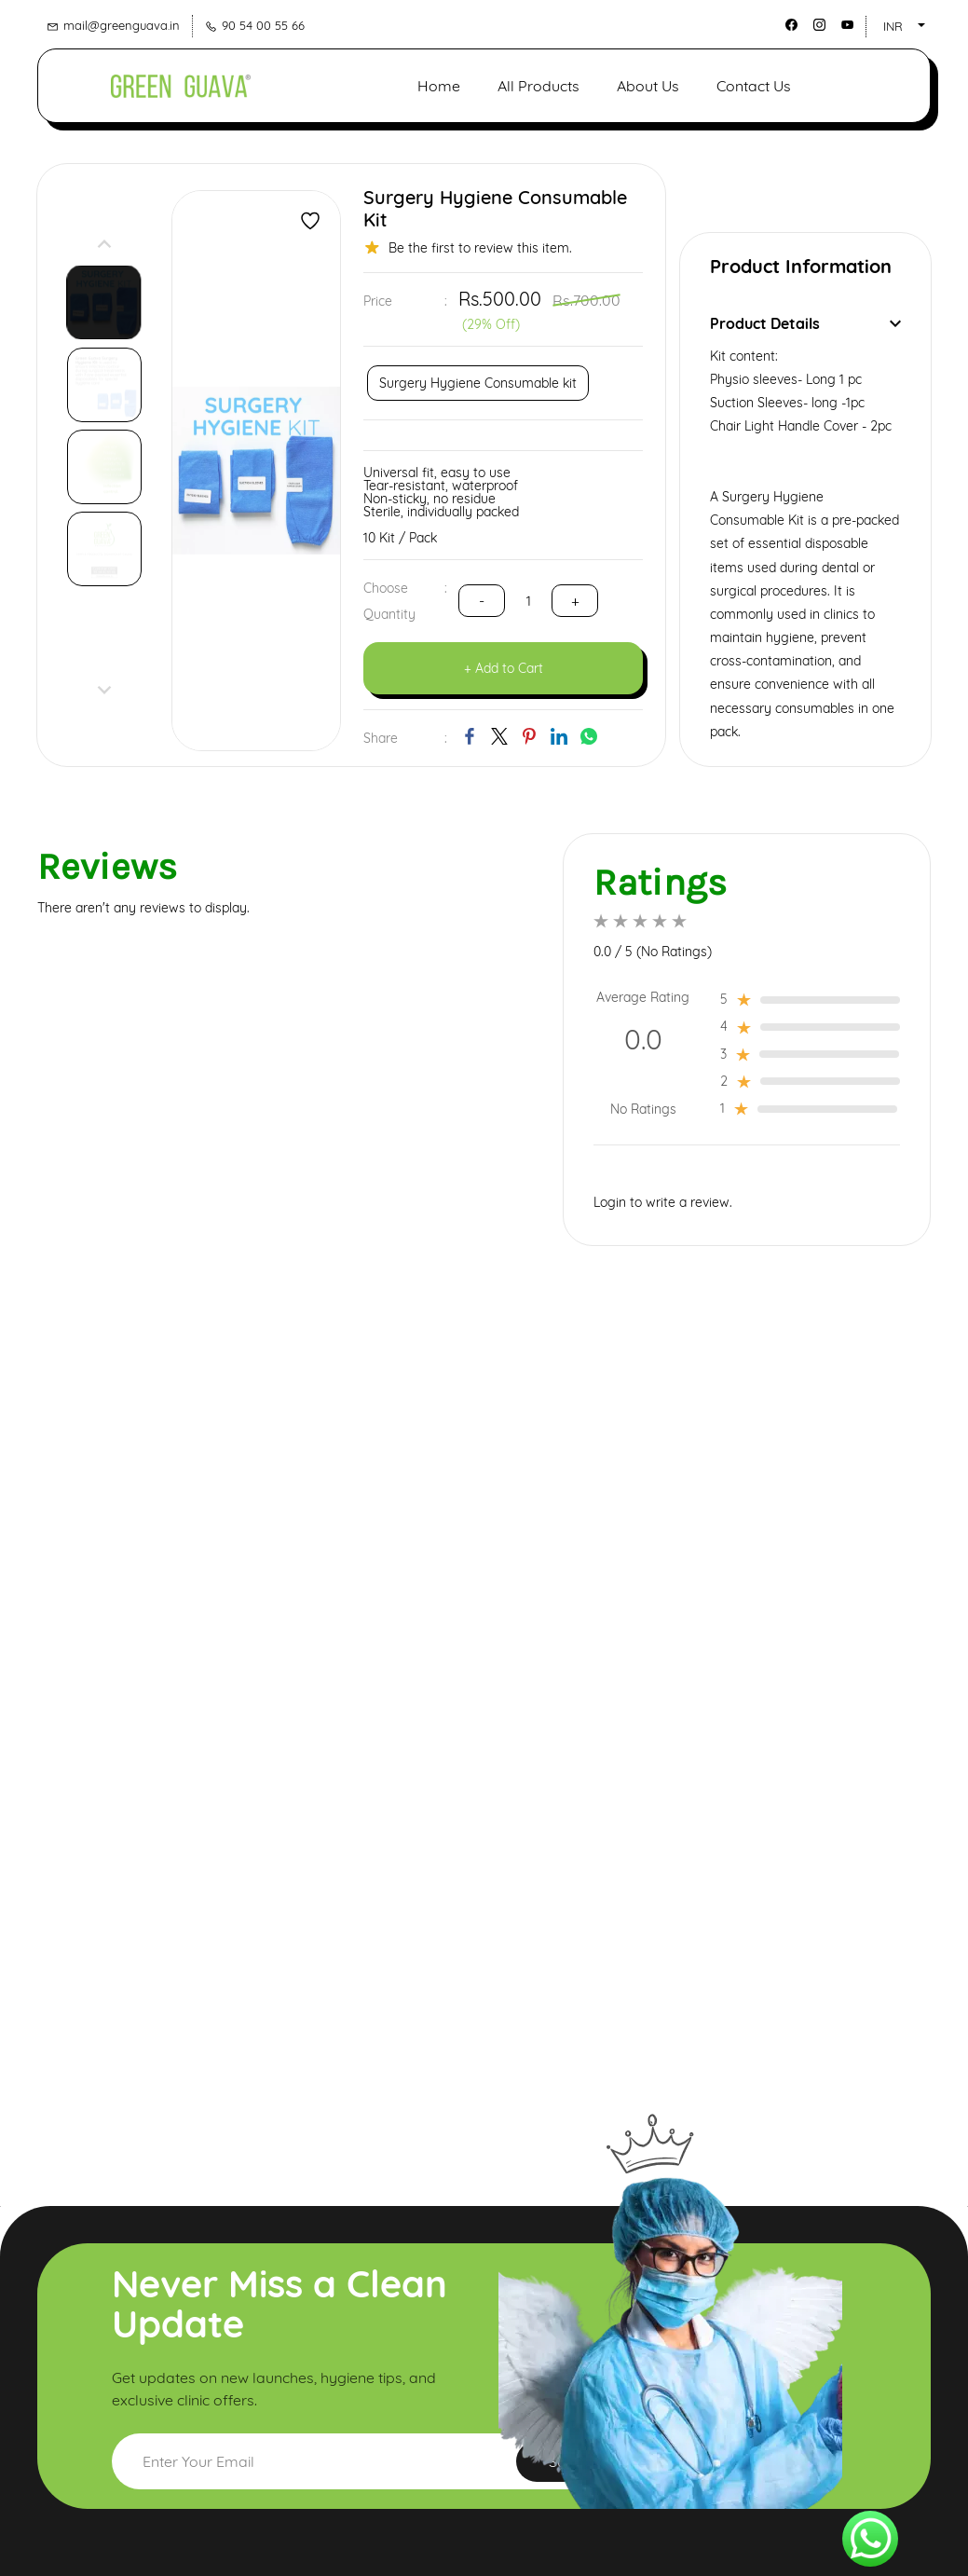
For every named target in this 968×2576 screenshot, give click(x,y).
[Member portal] (882, 83)
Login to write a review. (662, 1200)
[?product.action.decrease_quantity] (575, 598)
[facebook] (791, 25)
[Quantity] (528, 598)
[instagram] (819, 25)
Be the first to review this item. (480, 245)
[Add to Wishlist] (310, 218)
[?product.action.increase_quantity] (481, 598)
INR (893, 25)
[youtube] (847, 25)
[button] (781, 83)
